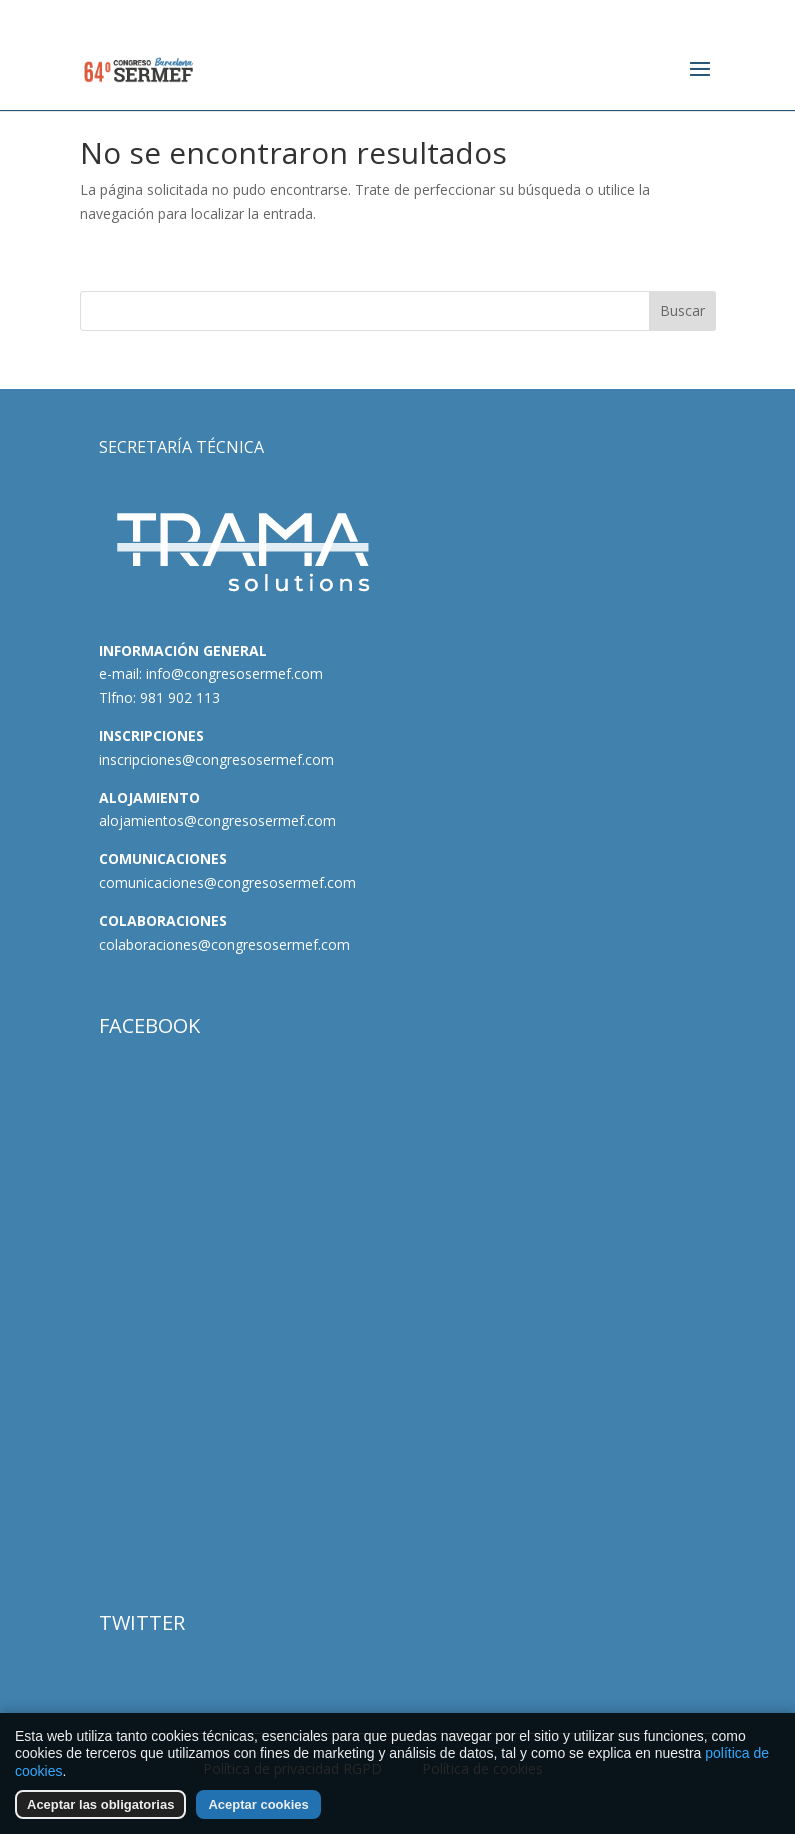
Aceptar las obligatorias (100, 1804)
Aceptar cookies (258, 1804)
